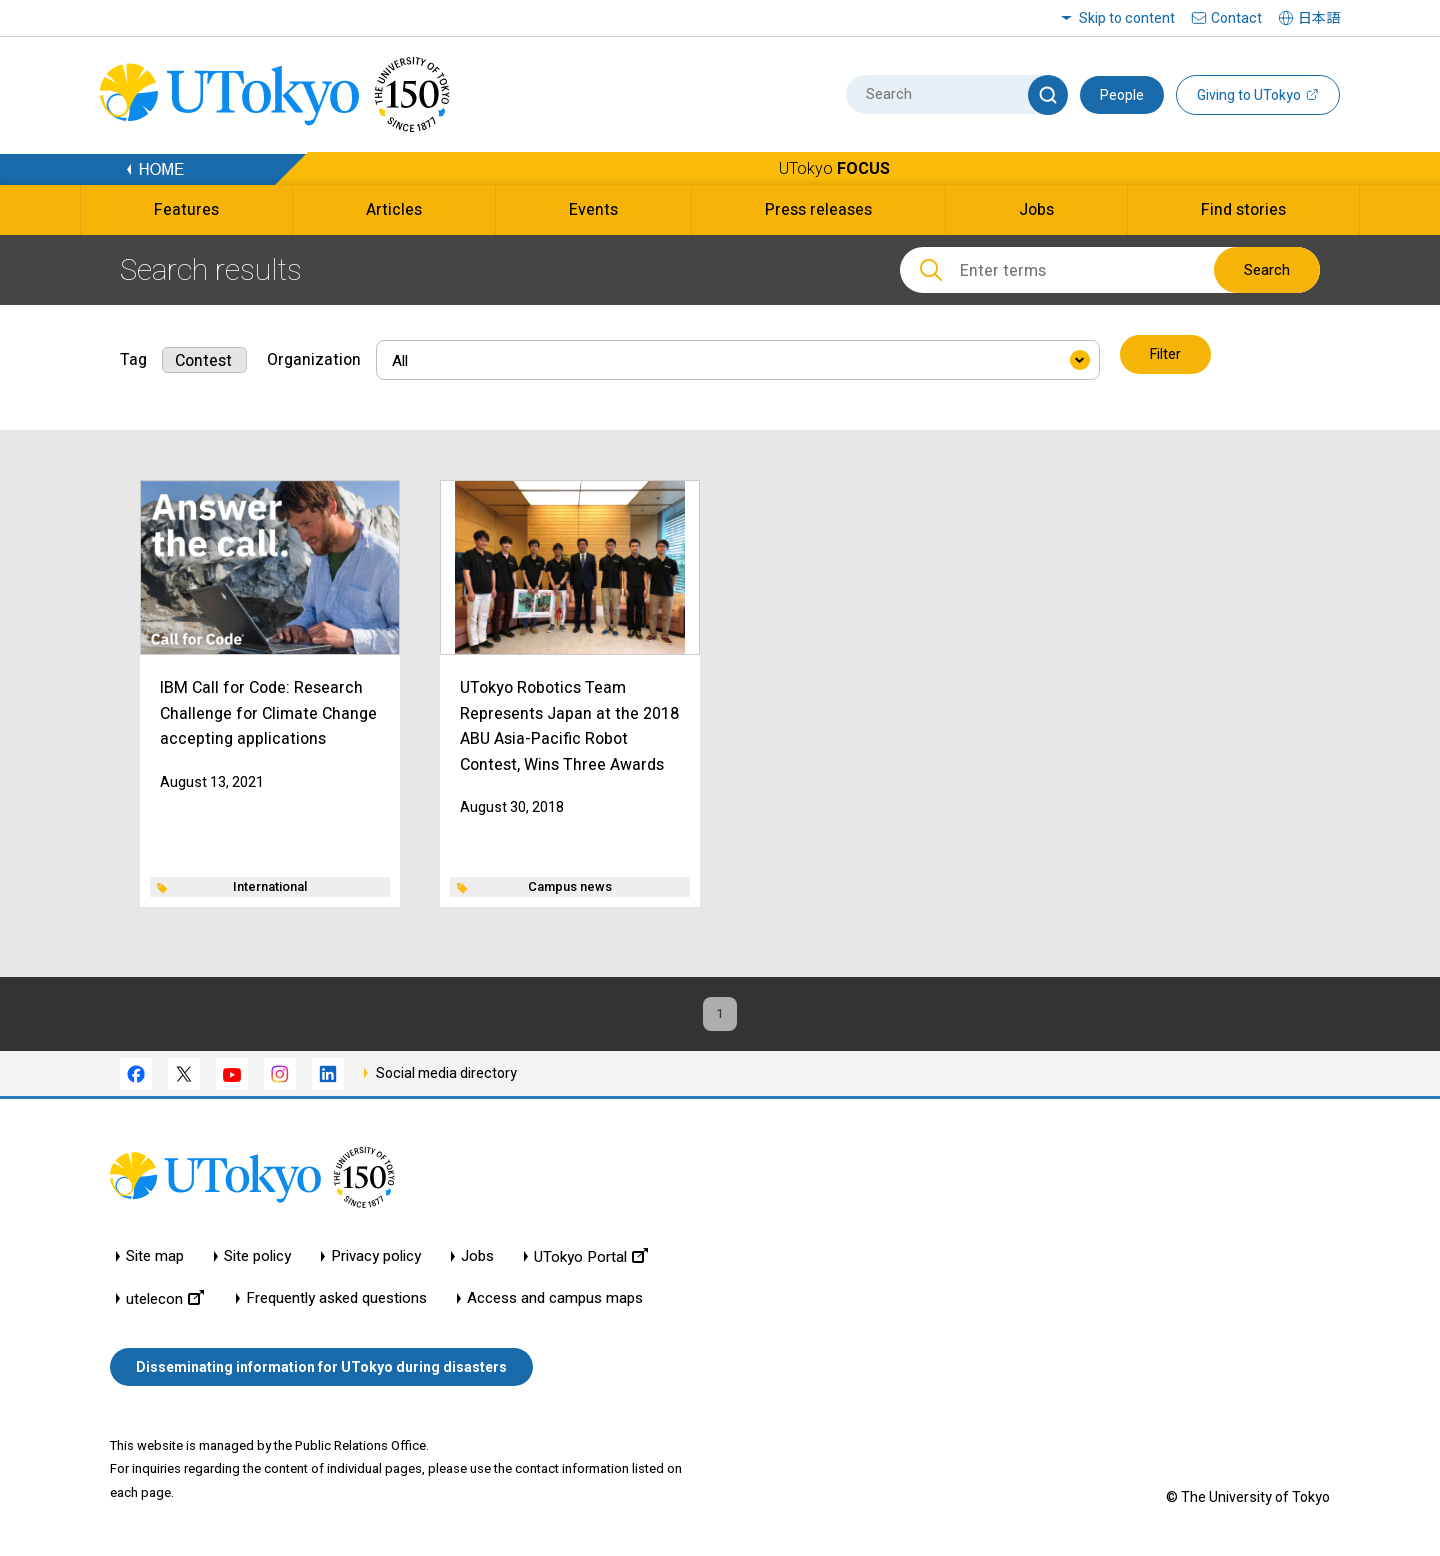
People (1122, 95)
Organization (314, 355)
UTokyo (834, 168)
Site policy (257, 1260)
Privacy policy (376, 1260)
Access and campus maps (555, 1302)
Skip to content (1127, 18)
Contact (1236, 18)
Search (1267, 270)
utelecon (165, 1302)
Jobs (477, 1260)
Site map (155, 1260)
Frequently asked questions (336, 1302)
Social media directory (446, 1076)
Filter (1166, 356)
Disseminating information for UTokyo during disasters (321, 1370)
